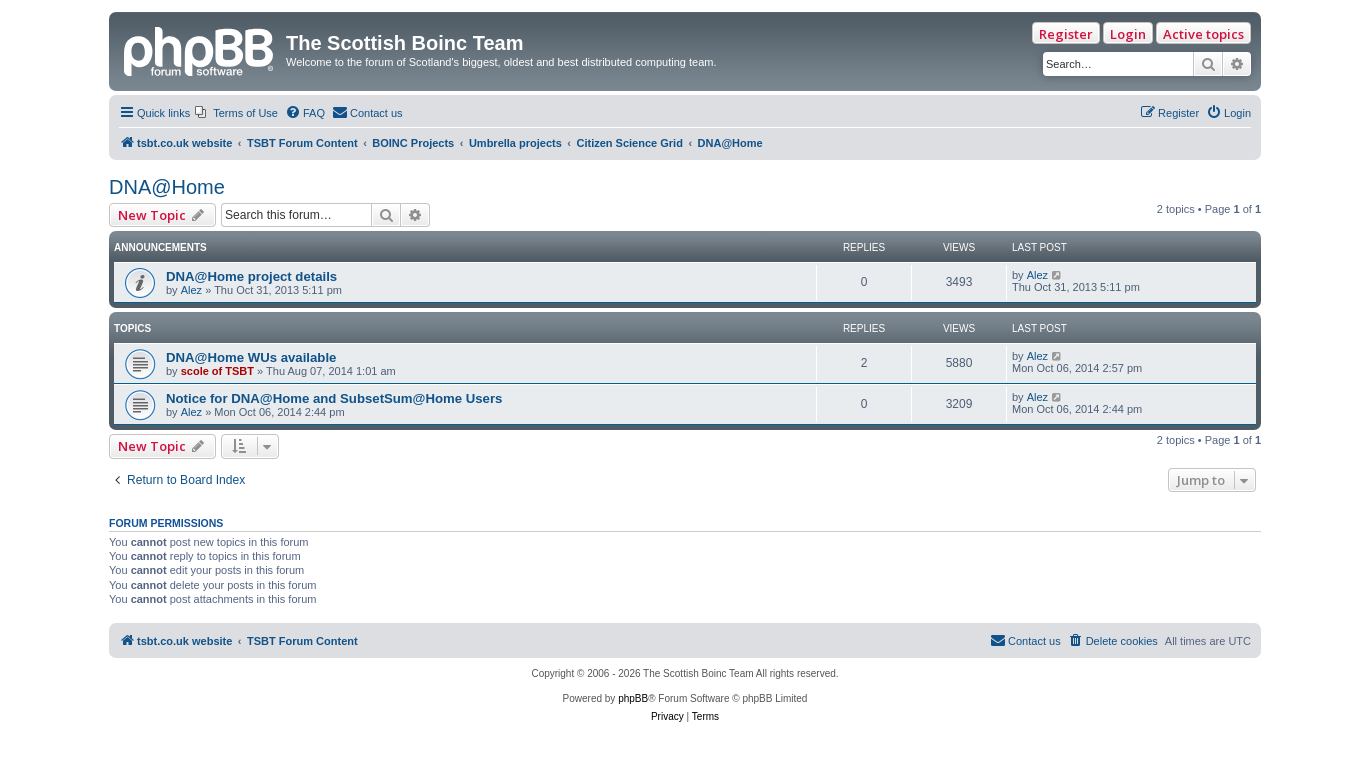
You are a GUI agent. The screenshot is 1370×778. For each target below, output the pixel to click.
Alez (191, 290)
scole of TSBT (217, 371)
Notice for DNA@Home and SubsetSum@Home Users (334, 398)
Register (1066, 34)
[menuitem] (236, 113)
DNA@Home (167, 187)
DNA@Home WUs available (251, 357)
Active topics (1203, 34)
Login (1128, 34)
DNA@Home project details (251, 276)
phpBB (633, 698)
